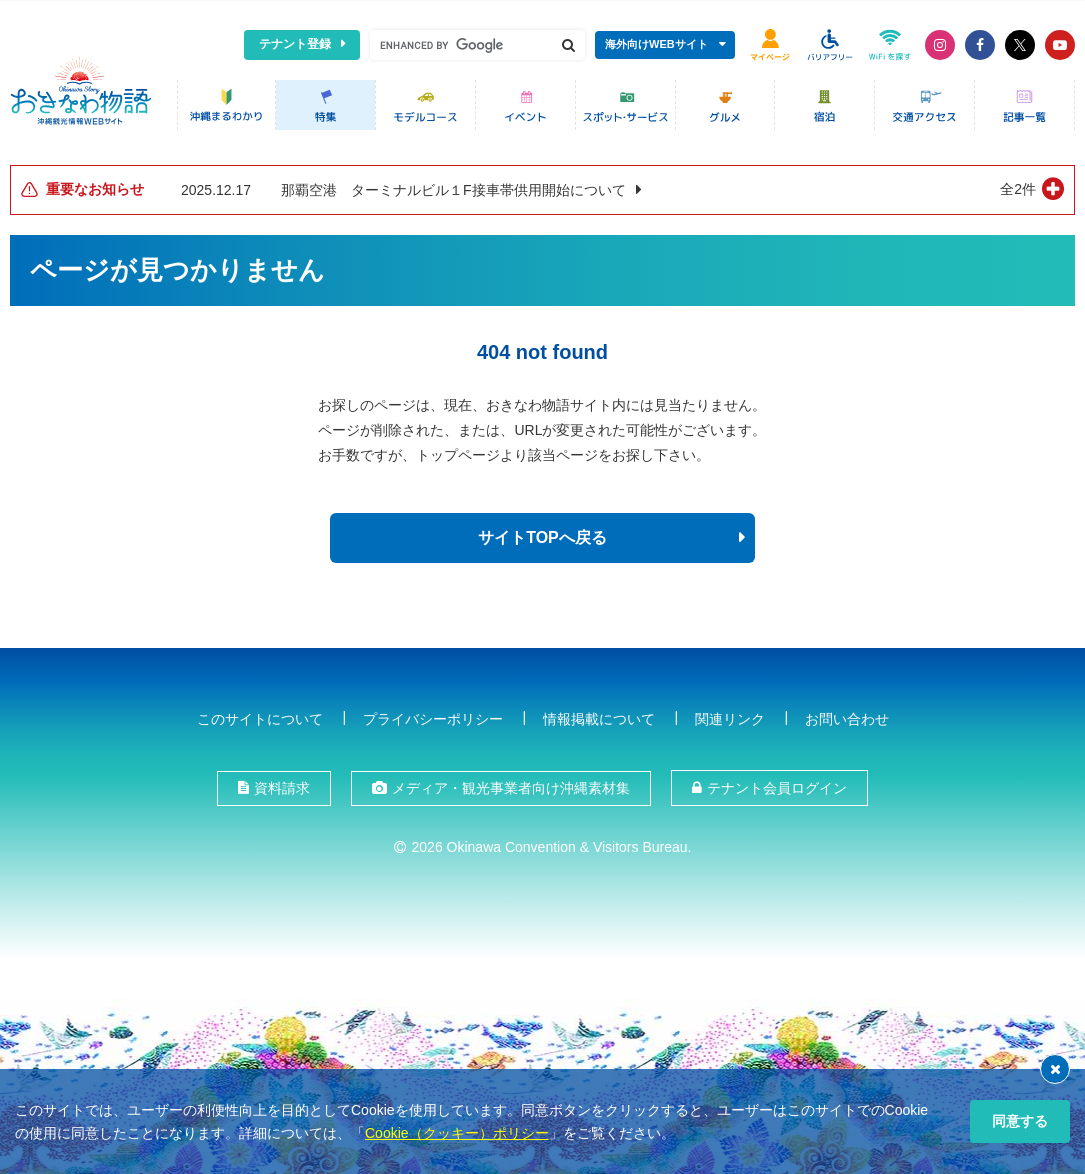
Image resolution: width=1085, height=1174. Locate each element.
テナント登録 (295, 44)
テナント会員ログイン (777, 784)
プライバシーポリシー (433, 714)
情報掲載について (599, 714)
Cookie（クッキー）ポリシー (457, 1133)
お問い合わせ (847, 714)
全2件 (1018, 185)
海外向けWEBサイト (656, 44)
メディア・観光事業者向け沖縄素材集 (511, 784)
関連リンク (730, 714)
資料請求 (282, 784)
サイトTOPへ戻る (542, 533)
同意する (1020, 1121)
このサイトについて (260, 714)
